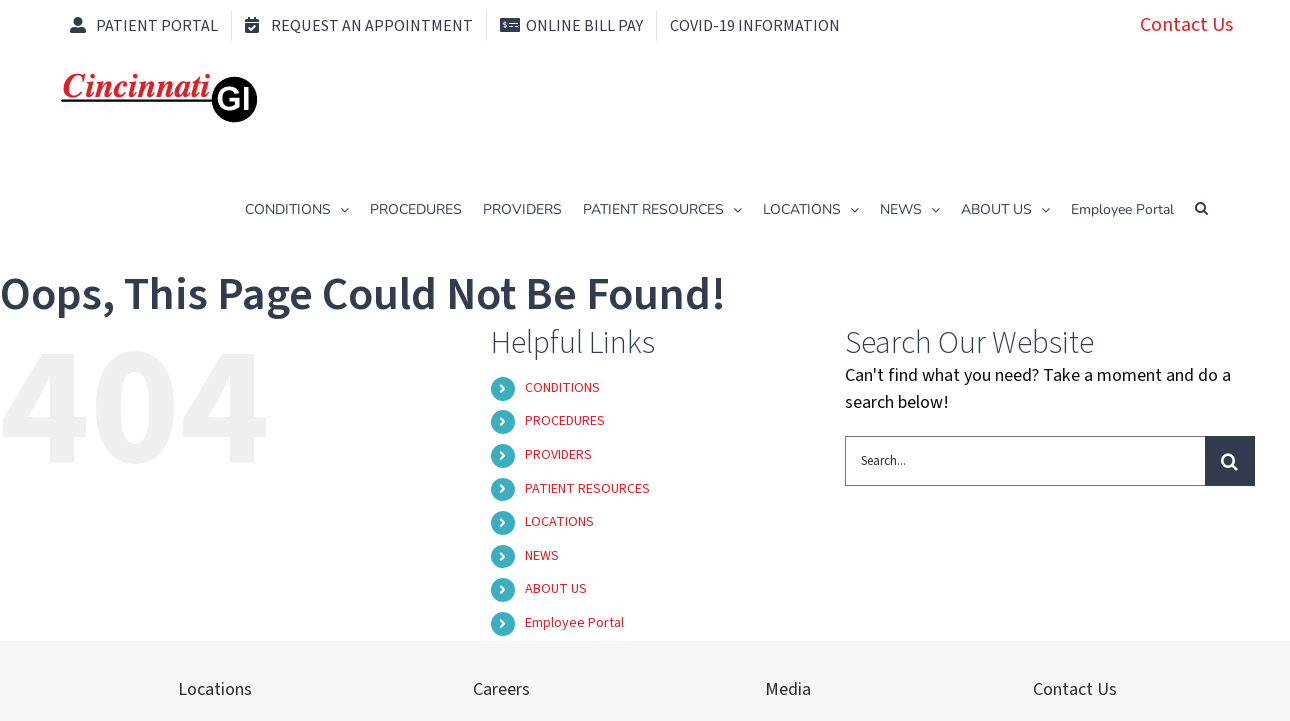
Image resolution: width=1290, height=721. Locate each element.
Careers (501, 689)
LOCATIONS (559, 522)
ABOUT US (556, 589)
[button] (1201, 208)
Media (788, 689)
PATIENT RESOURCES (587, 489)
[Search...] (1025, 461)
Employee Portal (574, 623)
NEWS (542, 556)
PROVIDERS (558, 455)
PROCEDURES (565, 421)
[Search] (1230, 461)
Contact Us (1186, 25)
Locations (215, 689)
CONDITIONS (562, 388)
